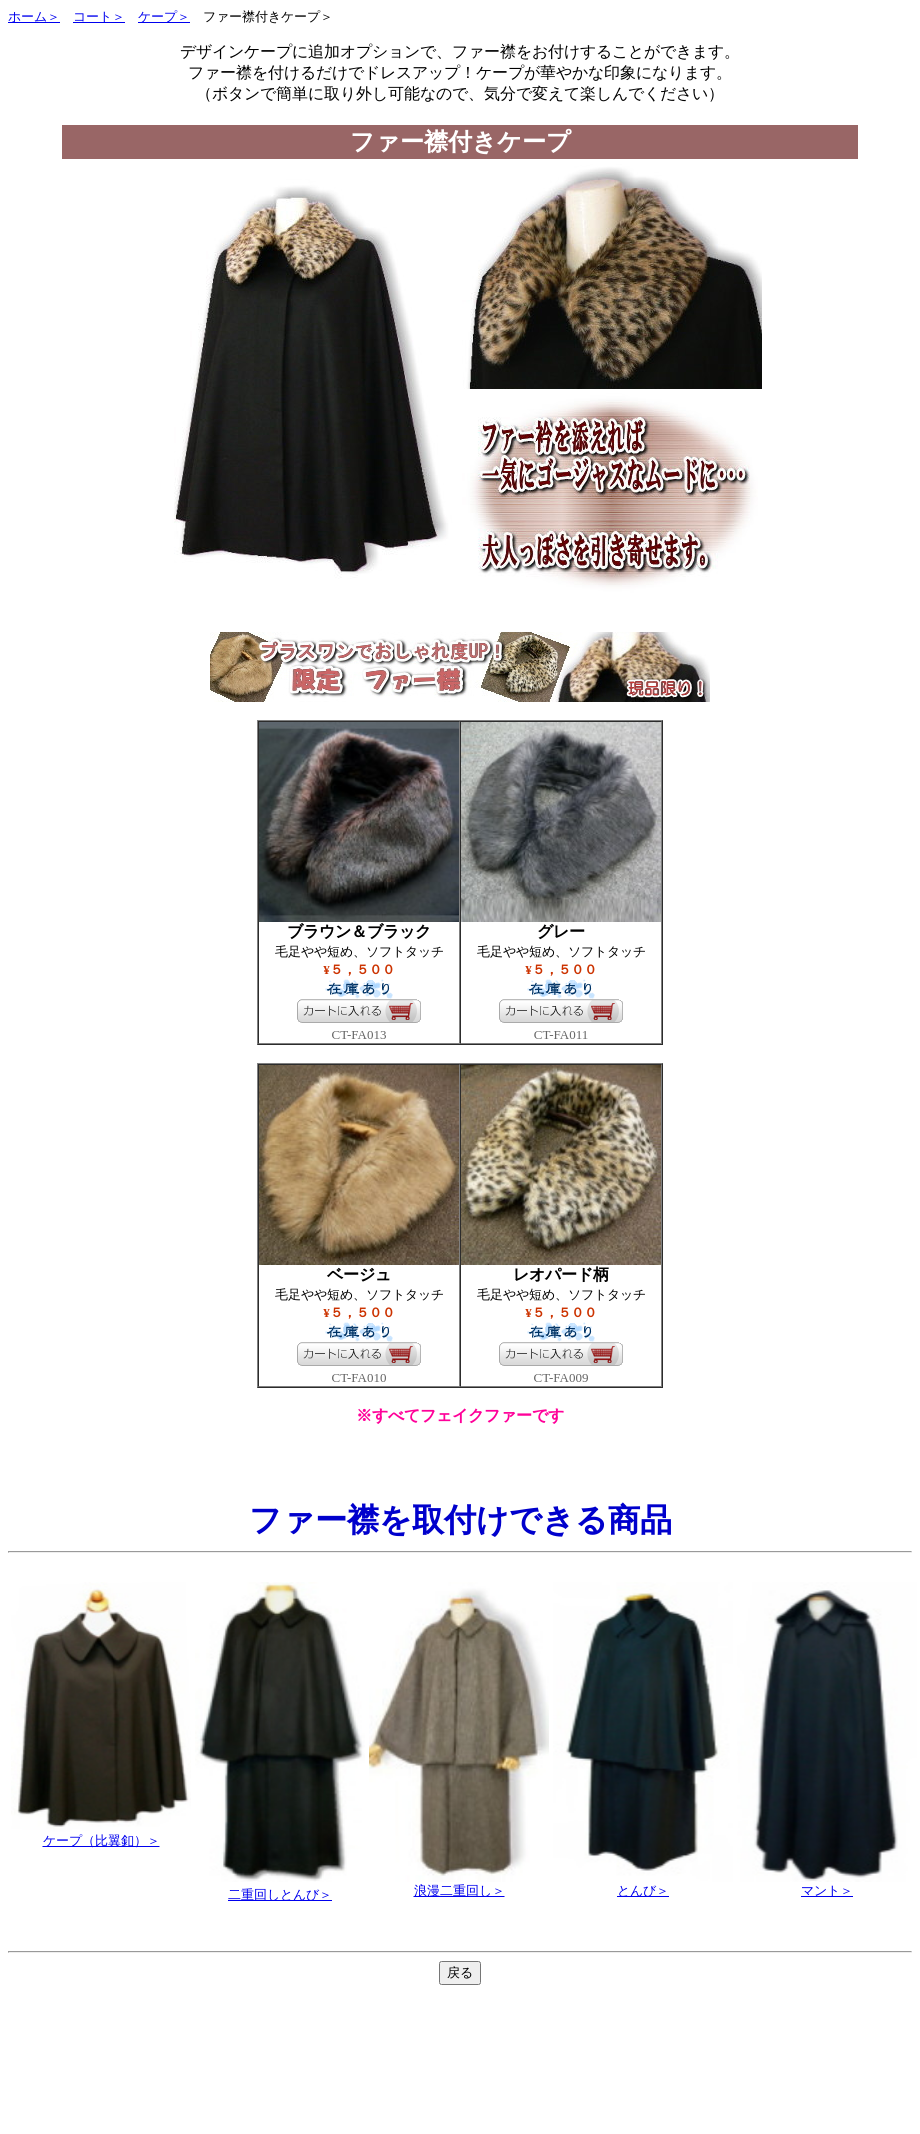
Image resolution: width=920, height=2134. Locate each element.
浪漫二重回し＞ (459, 1884)
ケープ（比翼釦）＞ (101, 1834)
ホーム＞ (34, 16)
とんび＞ (643, 1884)
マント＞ (827, 1884)
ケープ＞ (164, 16)
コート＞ (99, 16)
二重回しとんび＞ (280, 1894)
